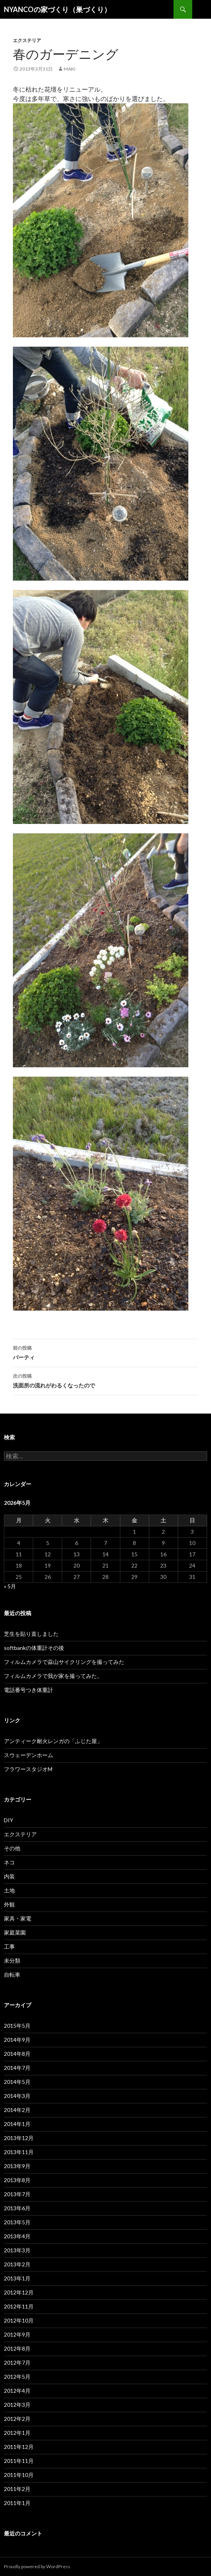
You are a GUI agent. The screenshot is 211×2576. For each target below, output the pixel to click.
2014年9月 (17, 2039)
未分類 (12, 1960)
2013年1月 (17, 2278)
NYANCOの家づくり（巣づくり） (57, 9)
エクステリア (27, 40)
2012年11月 (19, 2306)
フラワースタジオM (28, 1769)
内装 (9, 1876)
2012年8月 (17, 2348)
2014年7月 (17, 2067)
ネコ (9, 1862)
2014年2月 (17, 2110)
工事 (9, 1946)
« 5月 (10, 1586)
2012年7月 (17, 2362)
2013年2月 (17, 2264)
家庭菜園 (15, 1932)
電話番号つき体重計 (28, 1690)
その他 (12, 1848)
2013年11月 (19, 2152)
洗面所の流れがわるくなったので (105, 1380)
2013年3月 (17, 2250)
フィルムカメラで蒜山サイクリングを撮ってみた (64, 1661)
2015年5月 (17, 2025)
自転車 (12, 1974)
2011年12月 (19, 2446)
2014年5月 (17, 2081)
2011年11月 (19, 2460)
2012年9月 (17, 2334)
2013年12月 (19, 2138)
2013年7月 (17, 2194)
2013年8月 (17, 2180)
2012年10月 (19, 2320)
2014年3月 (17, 2095)
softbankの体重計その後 (34, 1647)
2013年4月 (17, 2236)
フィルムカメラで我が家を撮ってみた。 (53, 1675)
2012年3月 (17, 2404)
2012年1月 (17, 2432)
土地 (9, 1890)
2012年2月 (17, 2418)
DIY (8, 1820)
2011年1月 (17, 2503)
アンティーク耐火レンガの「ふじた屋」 (53, 1741)
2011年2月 (17, 2489)
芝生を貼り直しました (31, 1633)
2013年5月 (17, 2222)
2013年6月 (17, 2208)
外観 (9, 1904)
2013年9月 (17, 2166)
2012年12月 (19, 2292)
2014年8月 (17, 2053)
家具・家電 (17, 1918)
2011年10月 (19, 2474)
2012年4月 (17, 2390)
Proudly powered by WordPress (37, 2566)
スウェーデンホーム (28, 1755)
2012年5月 (17, 2376)
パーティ (105, 1352)
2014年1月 (17, 2124)
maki (69, 69)
